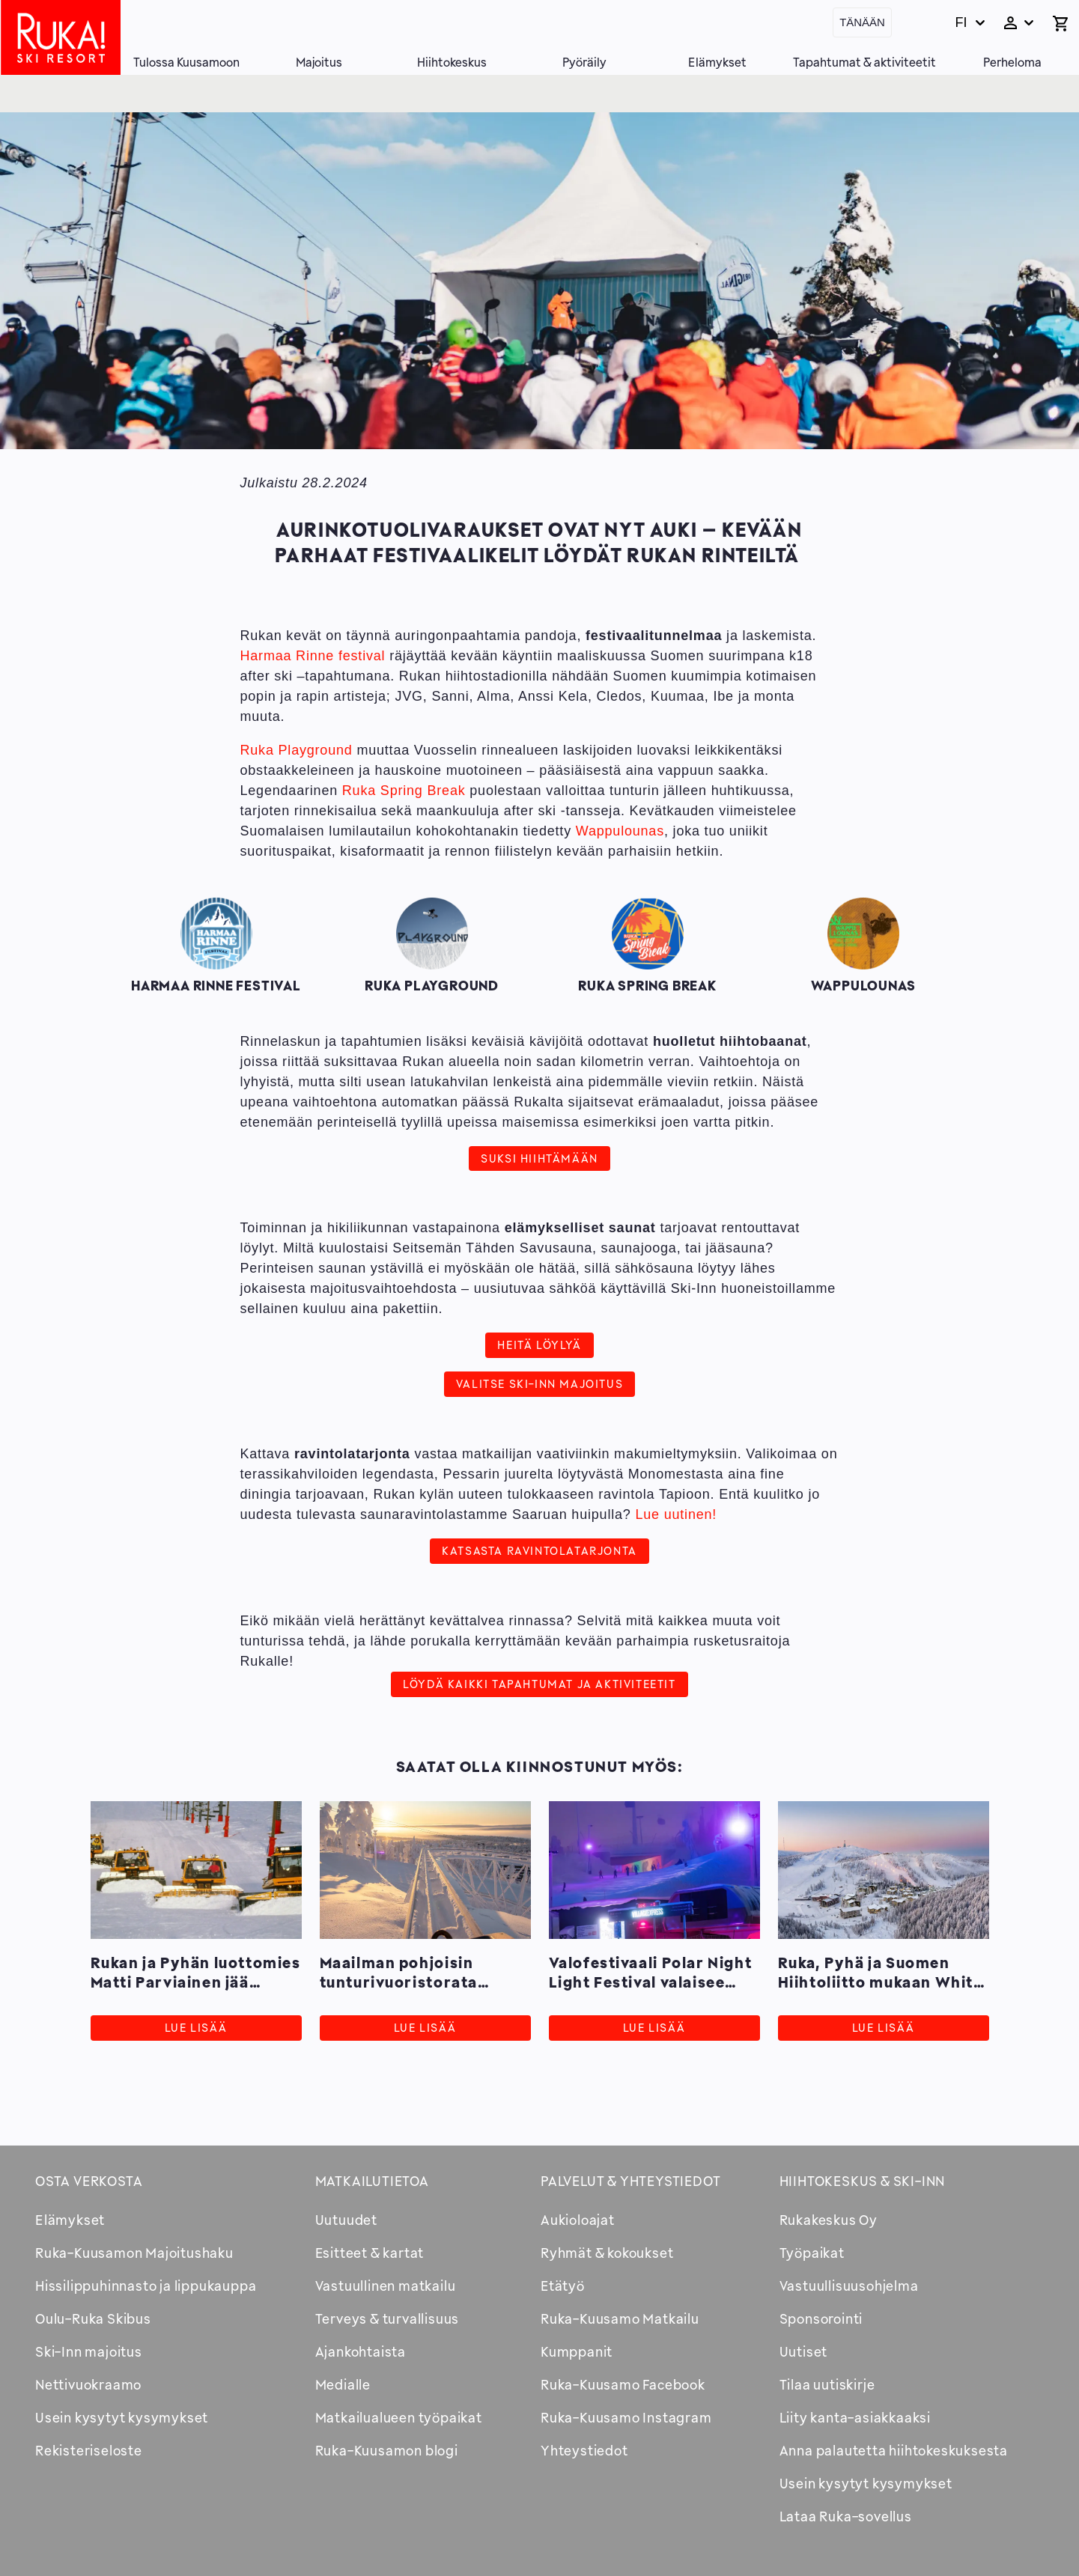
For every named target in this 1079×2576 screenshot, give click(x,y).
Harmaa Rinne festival (313, 655)
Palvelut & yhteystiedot (630, 2180)
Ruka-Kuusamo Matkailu (620, 2318)
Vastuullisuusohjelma (849, 2285)
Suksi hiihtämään (539, 1158)
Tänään (862, 22)
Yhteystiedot (584, 2450)
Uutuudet (346, 2219)
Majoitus (319, 62)
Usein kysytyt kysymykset (121, 2417)
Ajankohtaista (360, 2351)
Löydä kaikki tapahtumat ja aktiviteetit (539, 1683)
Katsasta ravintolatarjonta (539, 1550)
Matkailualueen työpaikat (398, 2417)
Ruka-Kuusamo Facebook (623, 2384)
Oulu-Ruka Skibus (93, 2318)
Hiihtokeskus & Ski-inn (862, 2180)
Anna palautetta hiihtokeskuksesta (893, 2450)
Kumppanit (577, 2351)
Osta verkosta (88, 2180)
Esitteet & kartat (370, 2252)
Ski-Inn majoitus (88, 2351)
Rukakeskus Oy (828, 2219)
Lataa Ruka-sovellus (845, 2516)
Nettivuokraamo (88, 2384)
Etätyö (563, 2285)
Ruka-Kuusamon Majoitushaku (134, 2252)
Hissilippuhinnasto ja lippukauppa (145, 2285)
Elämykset (717, 62)
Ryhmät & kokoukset (607, 2252)
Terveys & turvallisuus (387, 2318)
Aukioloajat (578, 2219)
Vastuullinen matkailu (385, 2285)
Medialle (343, 2384)
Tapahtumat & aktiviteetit (864, 62)
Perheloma (1012, 62)
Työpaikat (812, 2252)
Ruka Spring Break (404, 790)
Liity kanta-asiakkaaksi (855, 2417)
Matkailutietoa (372, 2180)
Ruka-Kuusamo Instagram (626, 2417)
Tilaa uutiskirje (827, 2384)
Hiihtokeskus (452, 62)
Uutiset (803, 2351)
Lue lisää (196, 2027)
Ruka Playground (296, 750)
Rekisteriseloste (88, 2450)
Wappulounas (620, 830)
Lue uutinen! (676, 1514)
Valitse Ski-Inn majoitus (539, 1383)
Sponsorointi (821, 2318)
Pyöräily (584, 62)
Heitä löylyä (539, 1344)
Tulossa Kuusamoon (186, 62)
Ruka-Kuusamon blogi (386, 2450)
